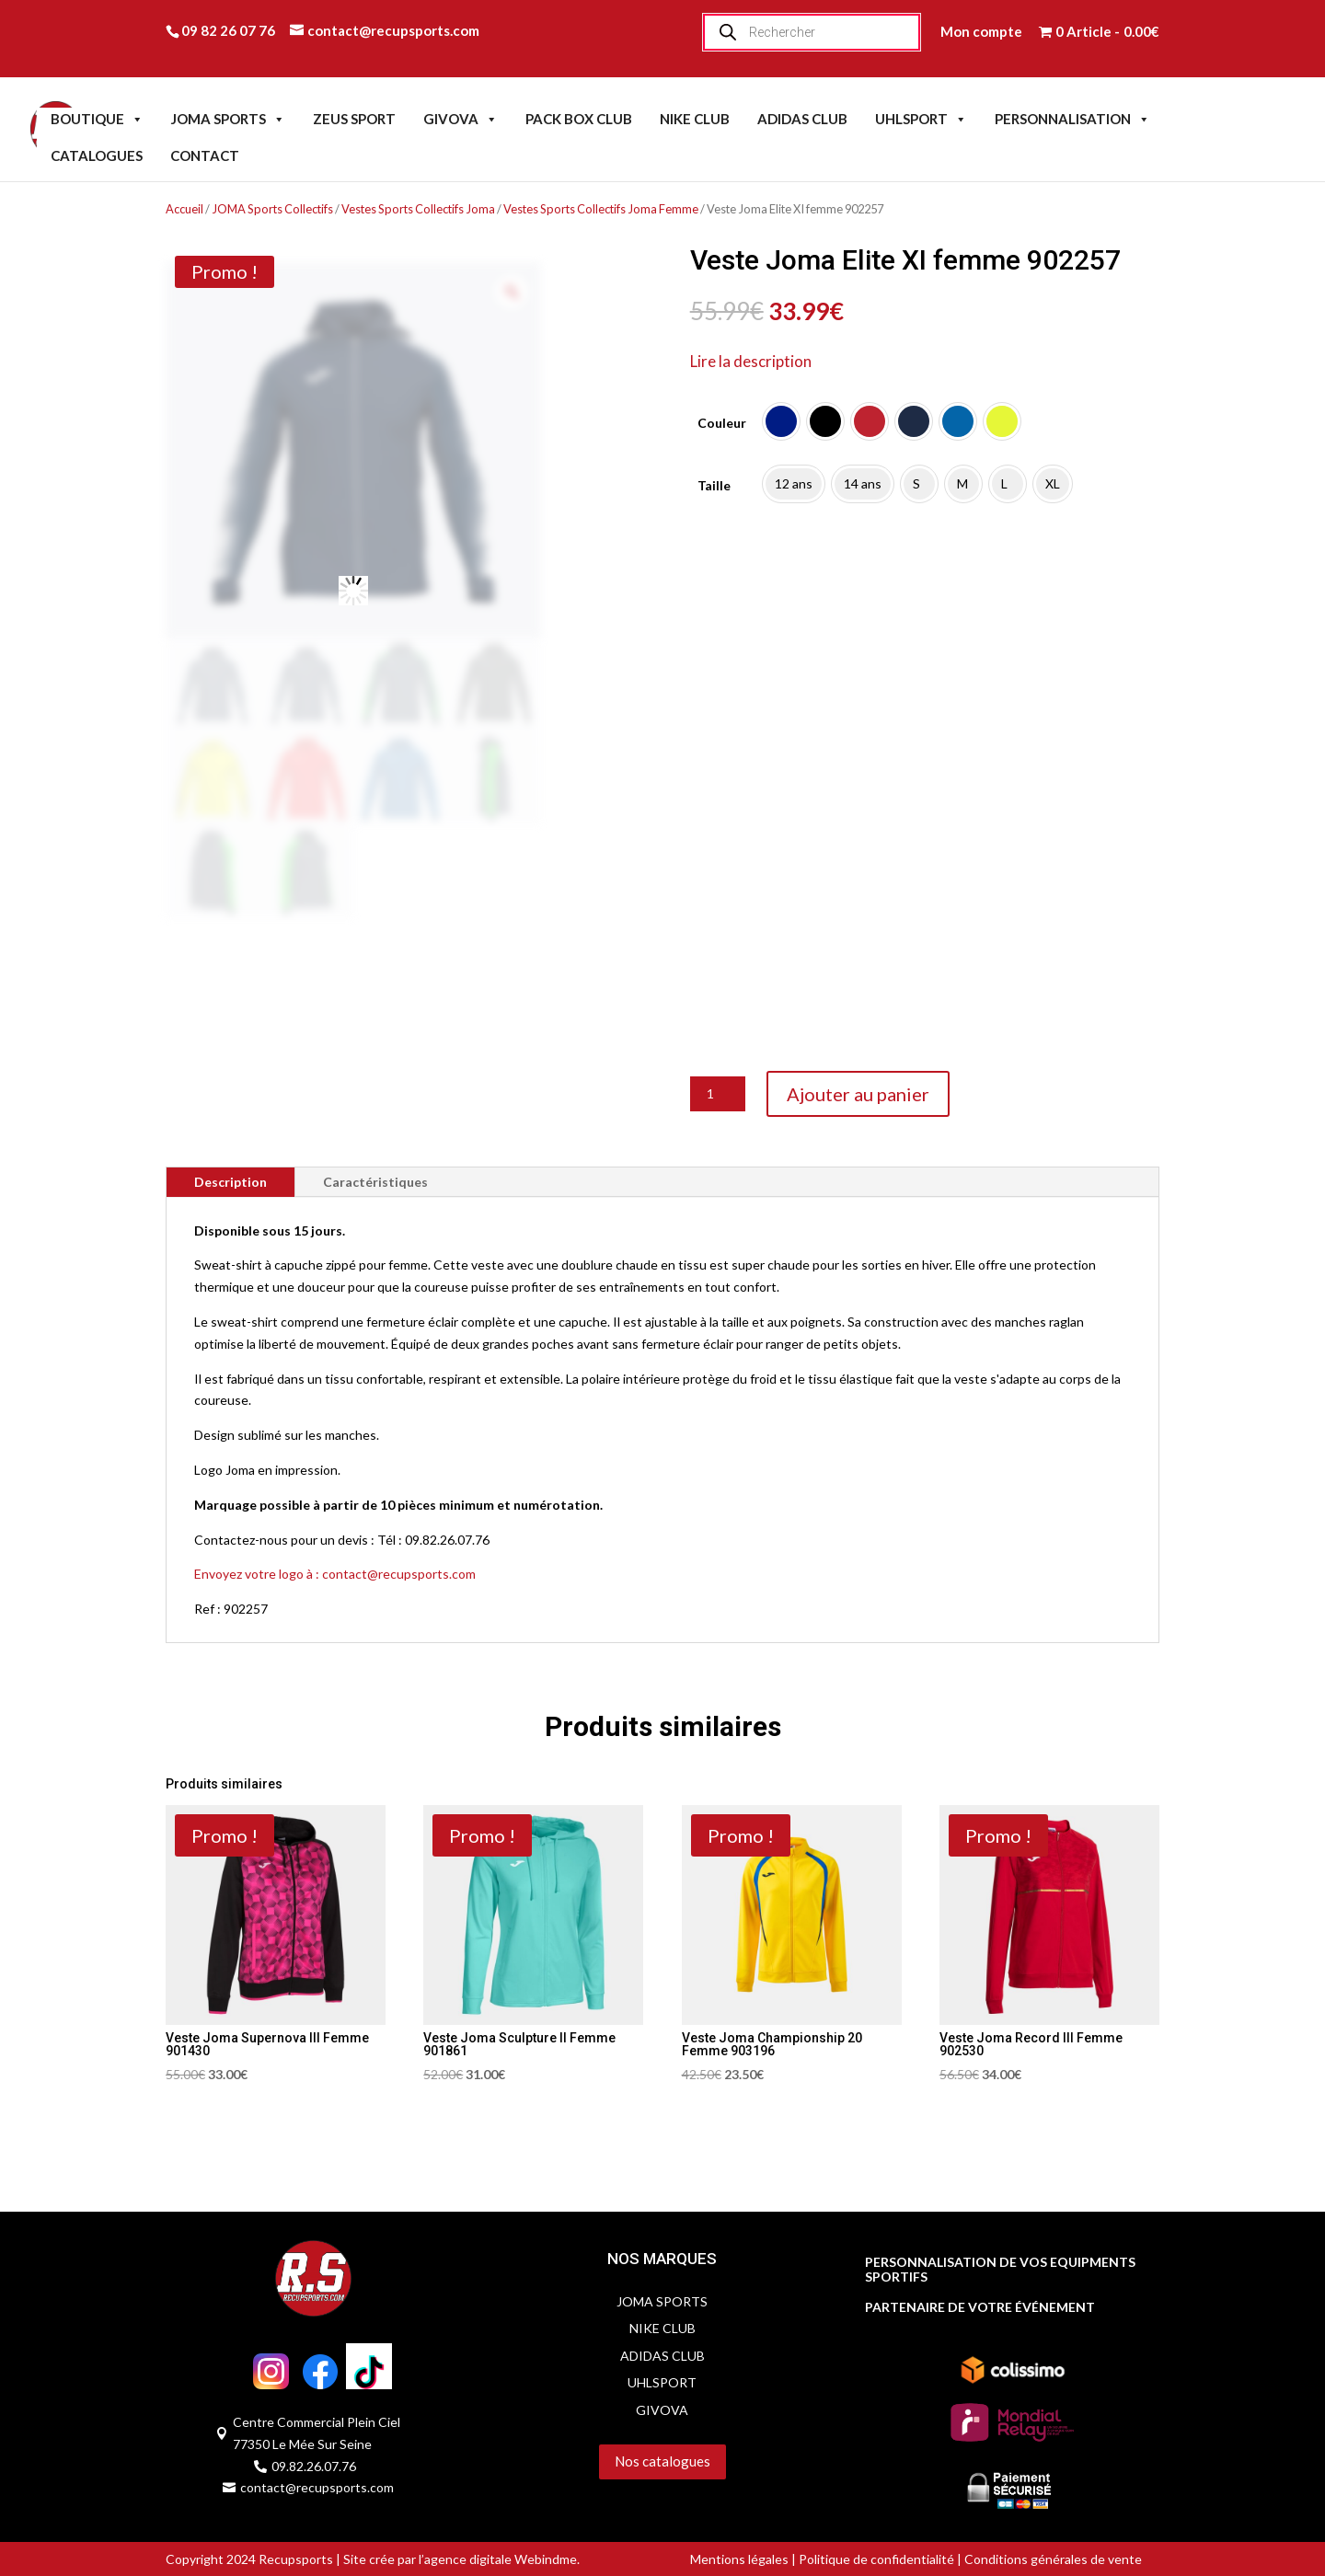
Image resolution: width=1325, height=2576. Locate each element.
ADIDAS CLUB (802, 118)
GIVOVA (460, 118)
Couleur (721, 423)
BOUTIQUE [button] (97, 118)
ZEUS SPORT (354, 118)
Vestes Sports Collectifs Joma (418, 208)
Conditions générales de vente (1052, 2559)
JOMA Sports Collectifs (272, 208)
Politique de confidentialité (876, 2559)
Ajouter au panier (858, 1094)
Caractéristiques (375, 1182)
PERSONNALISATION (1072, 118)
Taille (714, 485)
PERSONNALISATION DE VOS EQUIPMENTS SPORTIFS (1000, 2270)
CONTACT (204, 155)
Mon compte (981, 31)
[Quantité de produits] (717, 1093)
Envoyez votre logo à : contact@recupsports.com (335, 1573)
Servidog (540, 2498)
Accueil (184, 208)
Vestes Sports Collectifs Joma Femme (600, 208)
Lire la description (751, 361)
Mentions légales (739, 2559)
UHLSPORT (921, 118)
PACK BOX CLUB (578, 118)
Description (230, 1182)
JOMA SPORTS (228, 118)
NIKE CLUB (695, 118)
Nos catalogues (662, 2461)
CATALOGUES (97, 155)
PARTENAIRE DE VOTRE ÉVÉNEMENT (980, 2307)
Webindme (545, 2559)
